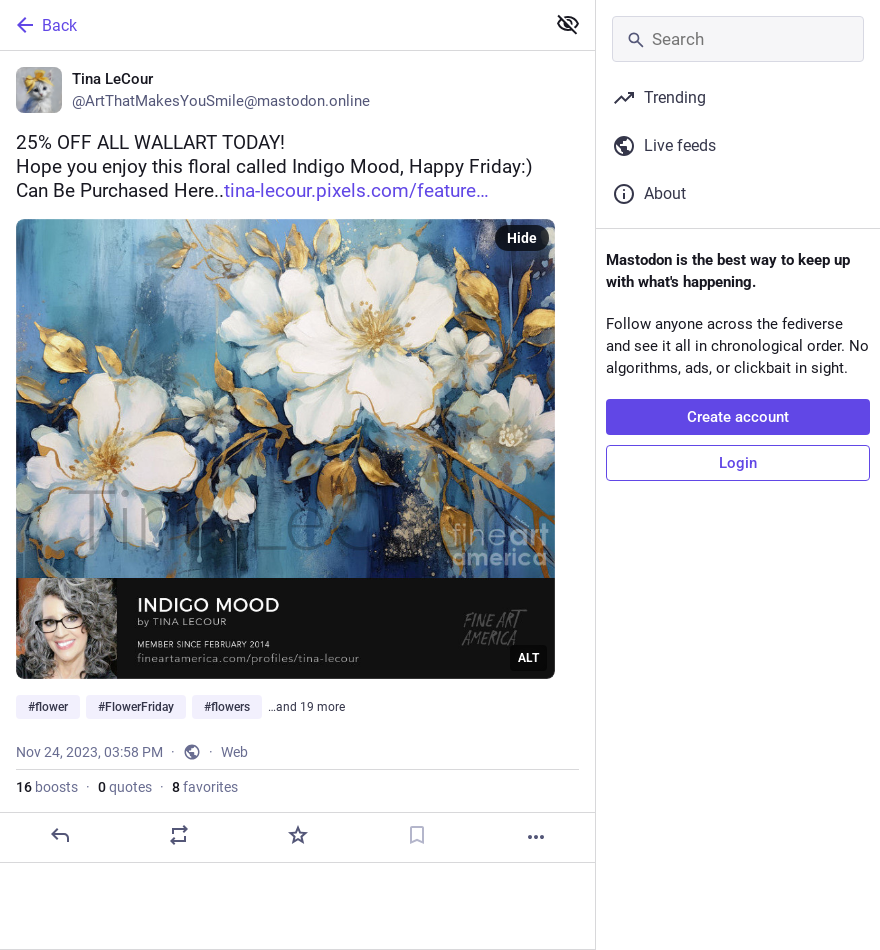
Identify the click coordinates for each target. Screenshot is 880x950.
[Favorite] (298, 835)
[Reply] (60, 835)
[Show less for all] (568, 24)
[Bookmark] (417, 835)
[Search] (738, 39)
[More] (536, 837)
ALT (528, 658)
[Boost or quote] (179, 835)
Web (234, 752)
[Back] (270, 25)
